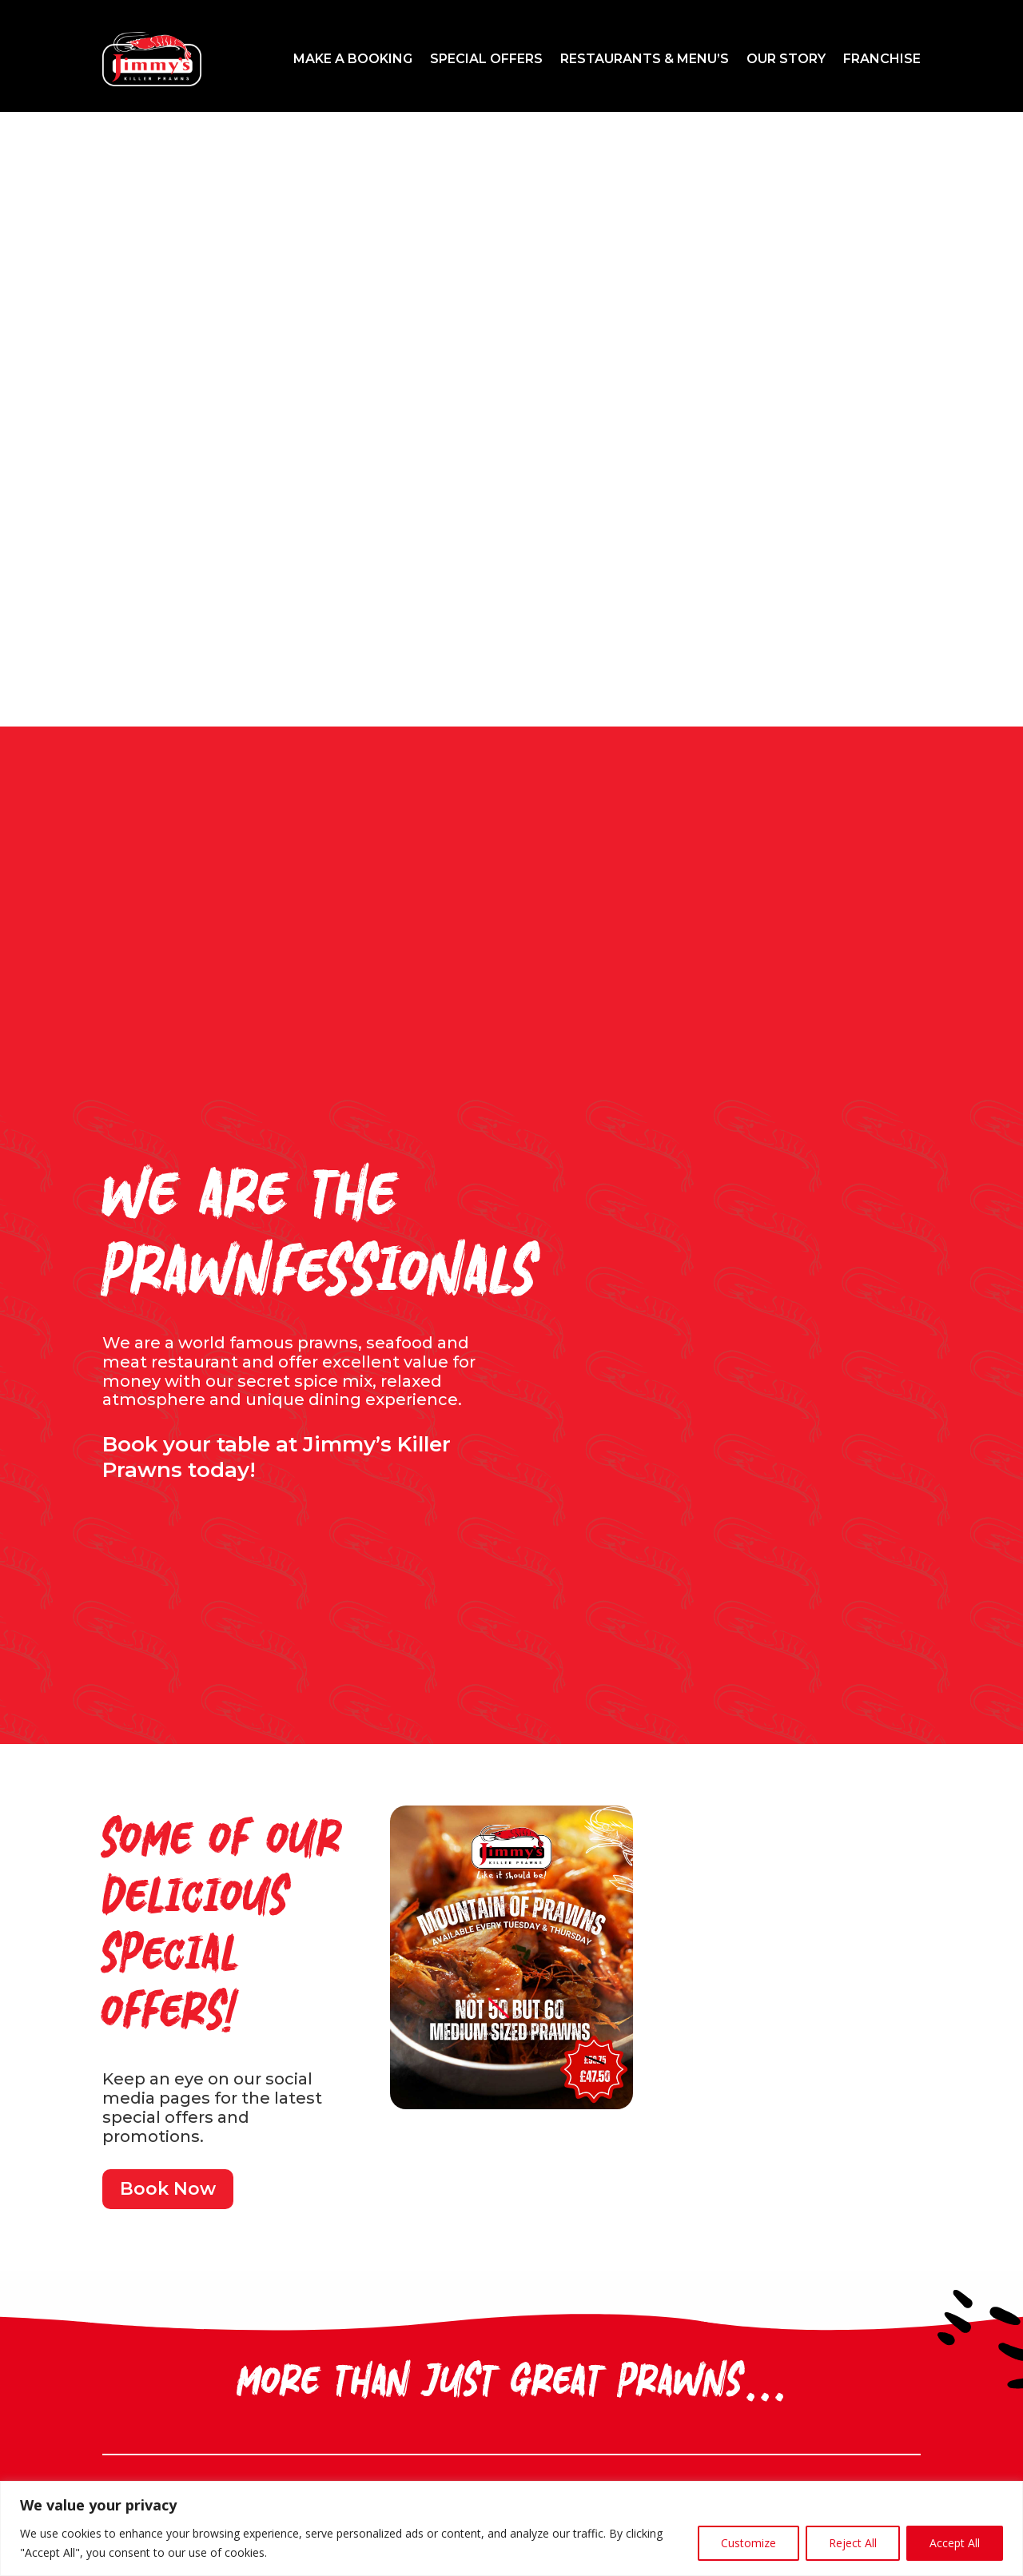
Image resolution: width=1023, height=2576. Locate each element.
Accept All (954, 2542)
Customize (748, 2542)
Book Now (168, 2189)
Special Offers (486, 58)
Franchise (882, 58)
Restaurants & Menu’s (644, 58)
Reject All (853, 2542)
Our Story (786, 58)
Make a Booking (352, 58)
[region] (511, 2528)
